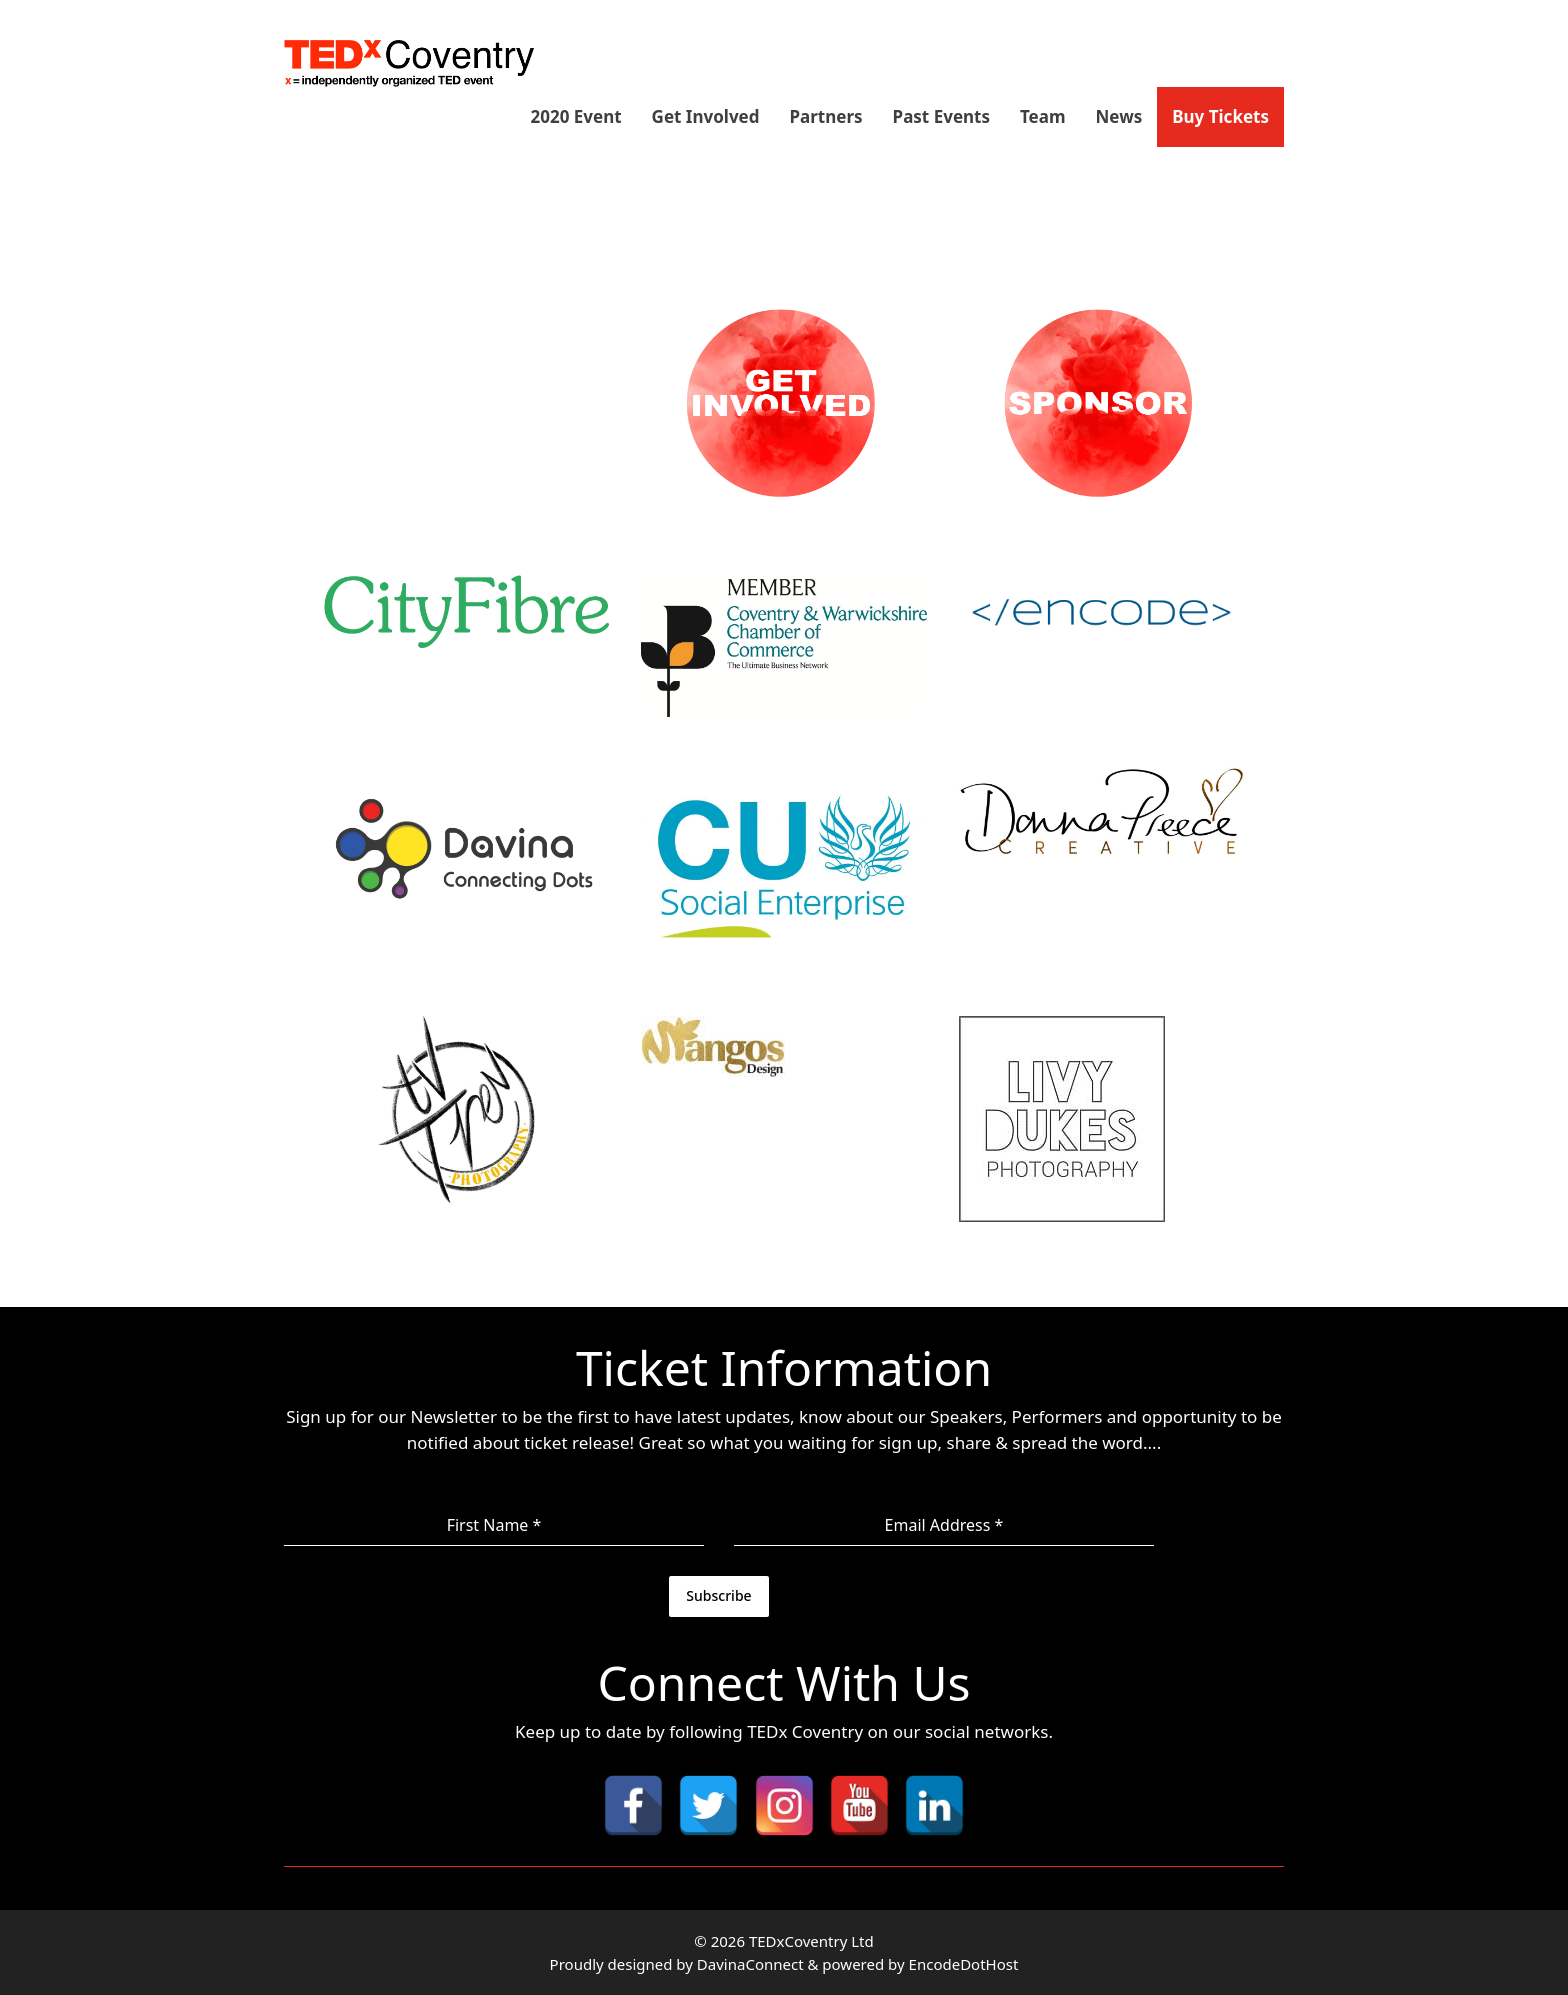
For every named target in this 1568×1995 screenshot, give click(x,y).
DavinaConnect (750, 1964)
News (1119, 116)
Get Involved (706, 116)
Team (1043, 116)
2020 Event (575, 116)
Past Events (941, 116)
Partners (826, 116)
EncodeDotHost (964, 1964)
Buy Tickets (1220, 116)
